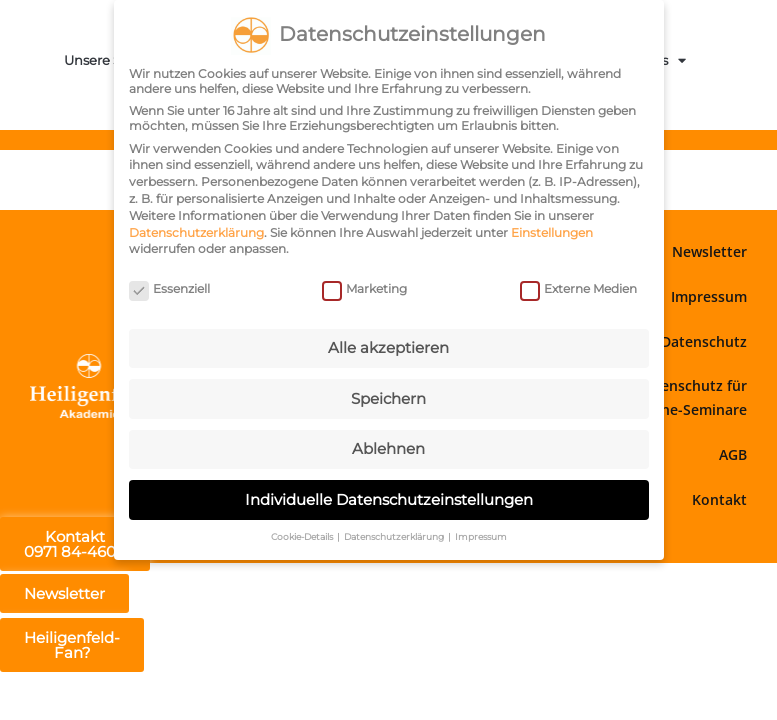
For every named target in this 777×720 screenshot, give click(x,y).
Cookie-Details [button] (303, 536)
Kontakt (719, 499)
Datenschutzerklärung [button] (395, 536)
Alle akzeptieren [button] (388, 347)
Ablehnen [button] (388, 448)
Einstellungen (552, 232)
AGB (733, 454)
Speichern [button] (388, 398)
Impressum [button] (481, 536)
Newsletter (709, 251)
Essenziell (169, 288)
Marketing (364, 288)
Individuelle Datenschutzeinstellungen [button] (389, 499)
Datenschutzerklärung (196, 232)
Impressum (709, 296)
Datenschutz (704, 341)
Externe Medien (578, 288)
